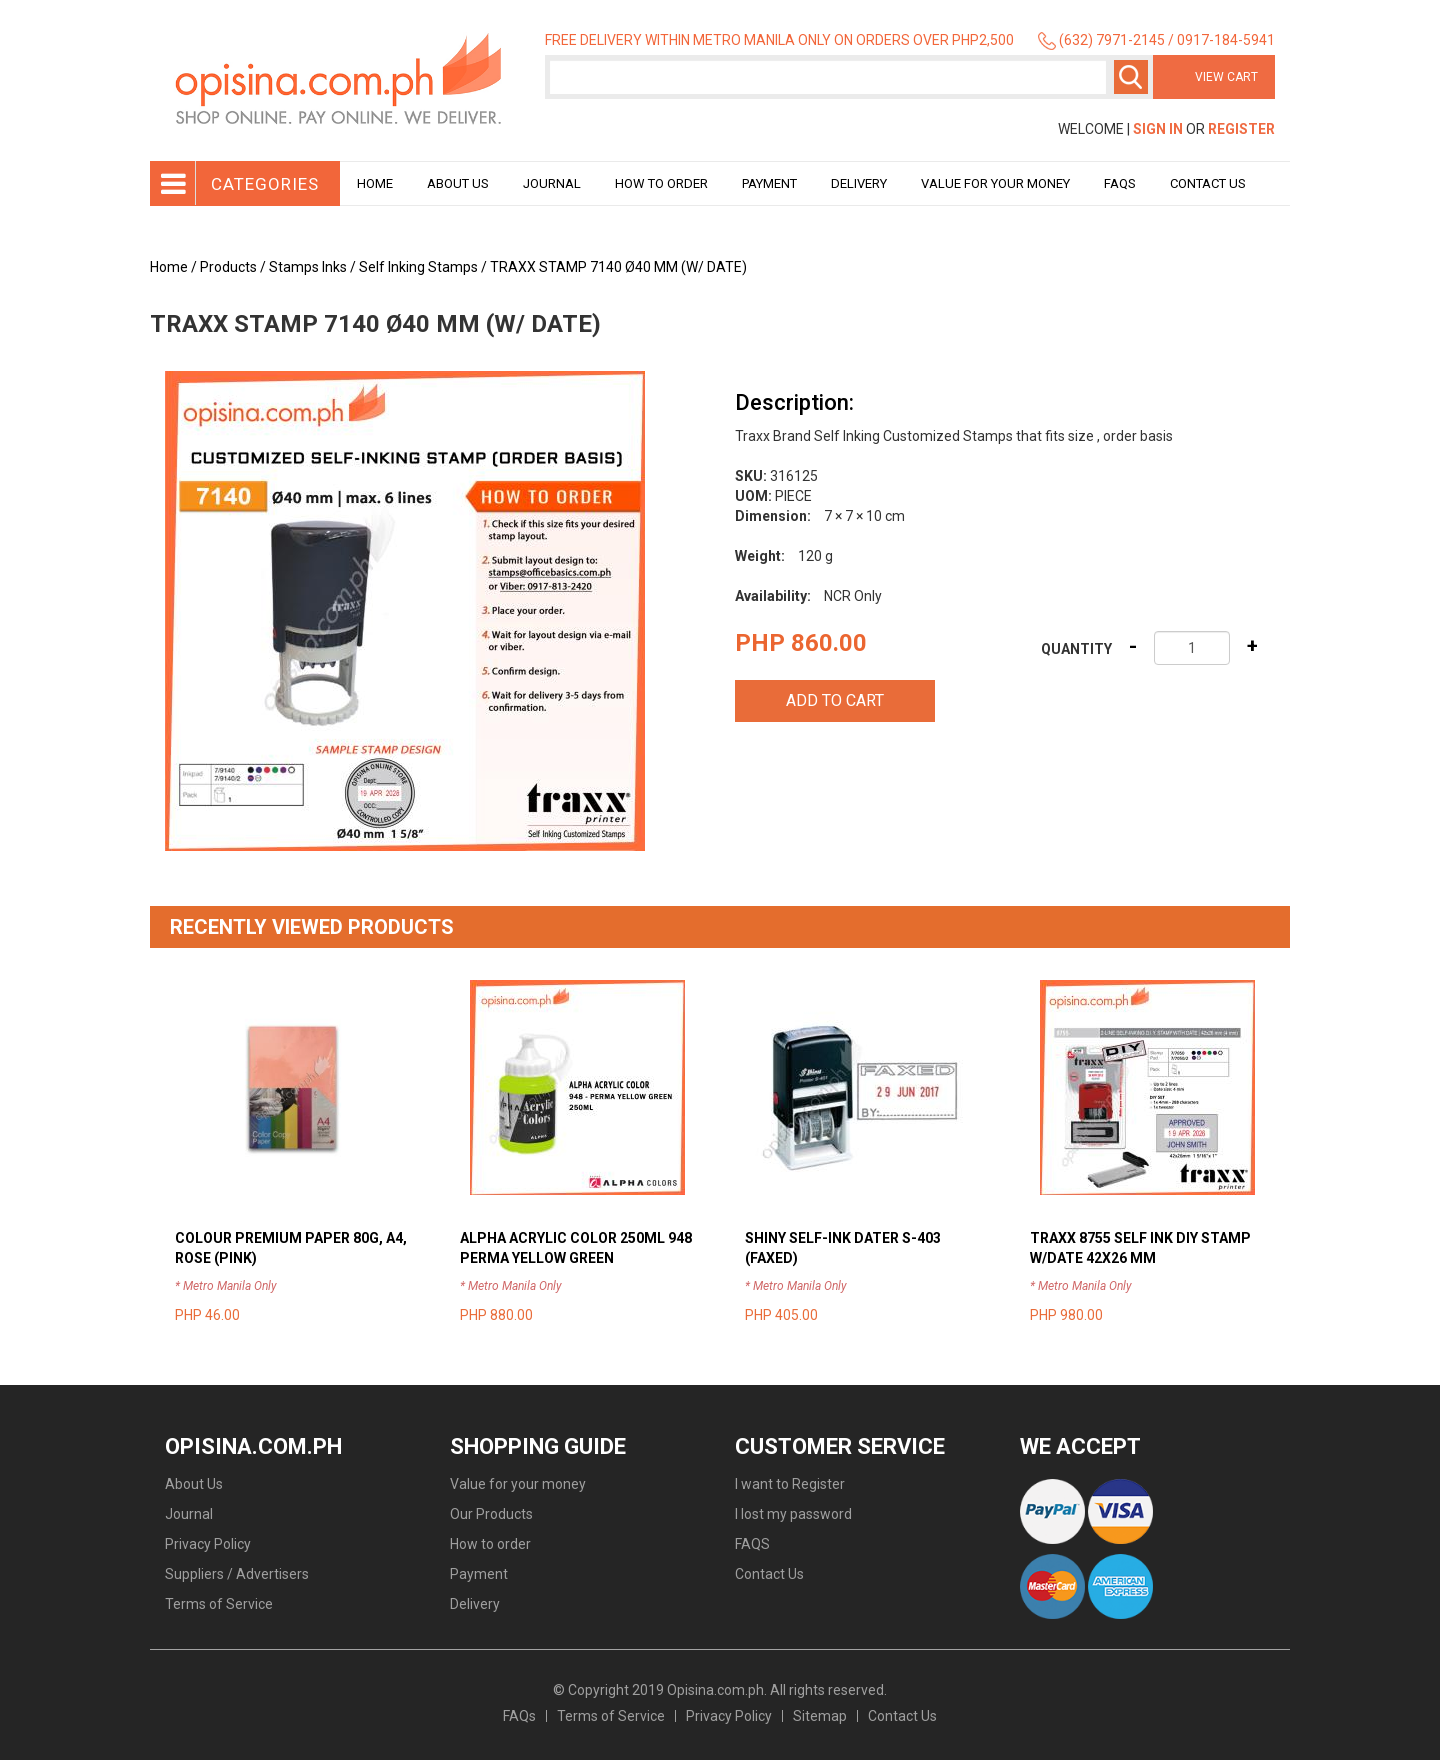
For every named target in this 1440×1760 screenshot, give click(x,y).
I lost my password (793, 1514)
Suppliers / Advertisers (237, 1574)
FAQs (519, 1716)
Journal (552, 183)
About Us (458, 183)
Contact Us (1208, 183)
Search (1131, 77)
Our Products (491, 1514)
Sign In (1158, 129)
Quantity (1076, 649)
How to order (661, 183)
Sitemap (820, 1716)
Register (1241, 129)
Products (228, 267)
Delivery (859, 183)
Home (375, 183)
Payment (769, 183)
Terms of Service (219, 1604)
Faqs (1120, 183)
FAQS (752, 1544)
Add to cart (835, 700)
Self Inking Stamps (418, 267)
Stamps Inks (308, 267)
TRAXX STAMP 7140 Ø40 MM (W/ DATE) (618, 267)
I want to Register (790, 1484)
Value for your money (995, 183)
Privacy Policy (208, 1544)
